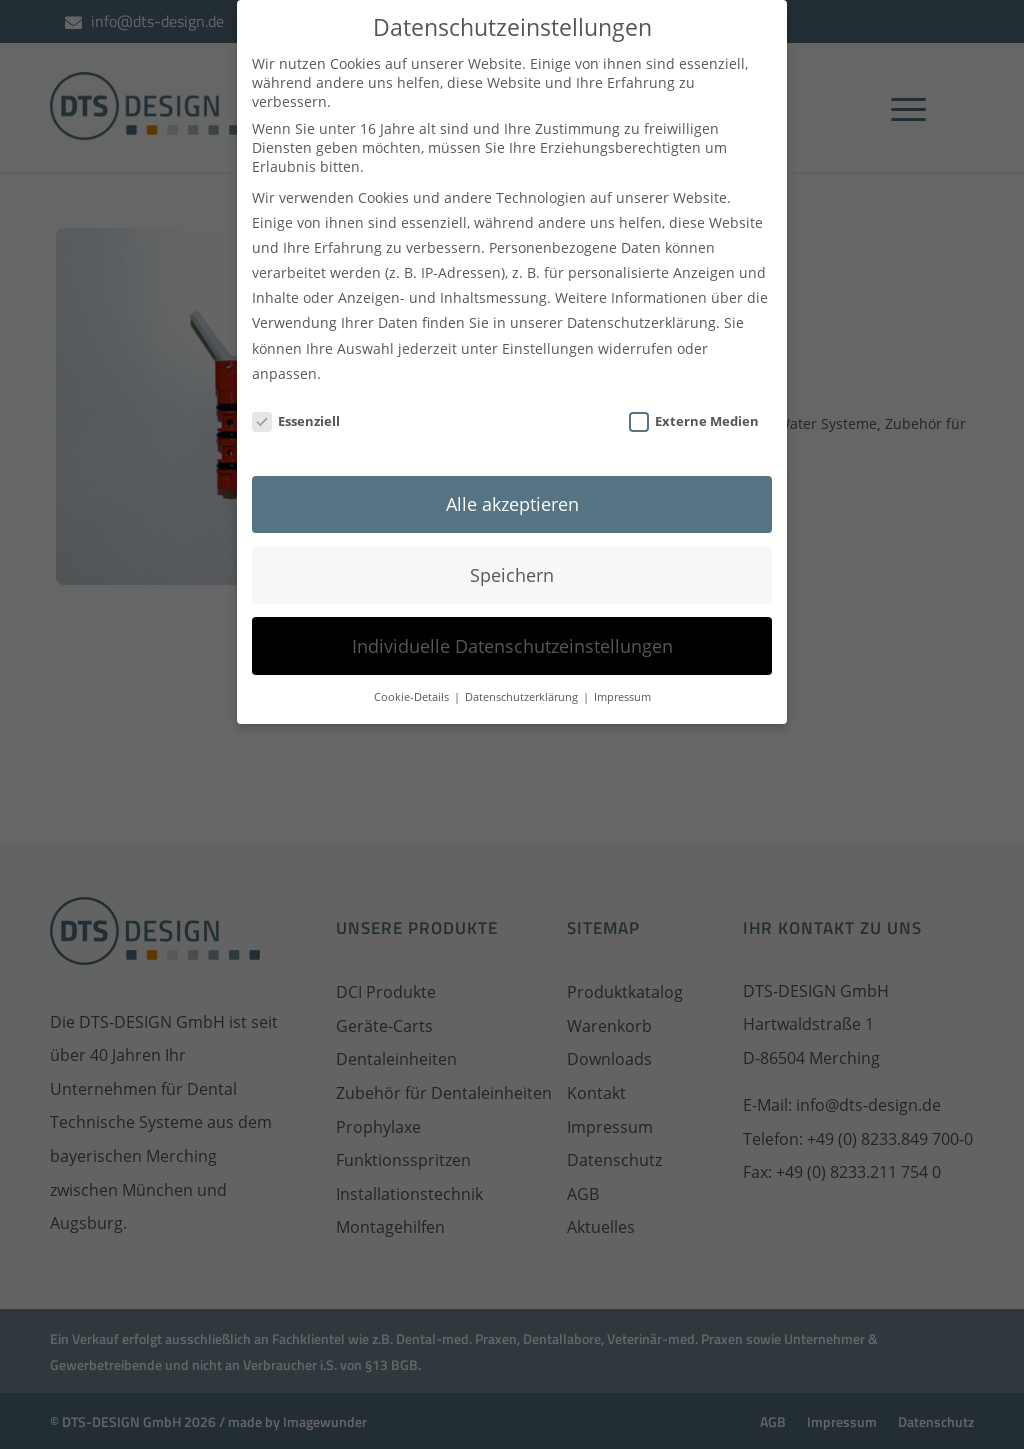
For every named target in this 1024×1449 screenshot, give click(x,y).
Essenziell (296, 409)
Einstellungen (548, 336)
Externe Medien (694, 409)
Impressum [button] (622, 685)
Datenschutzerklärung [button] (523, 685)
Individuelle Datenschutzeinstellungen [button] (512, 634)
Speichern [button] (512, 563)
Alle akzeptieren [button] (512, 492)
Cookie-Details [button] (413, 685)
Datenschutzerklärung (641, 310)
